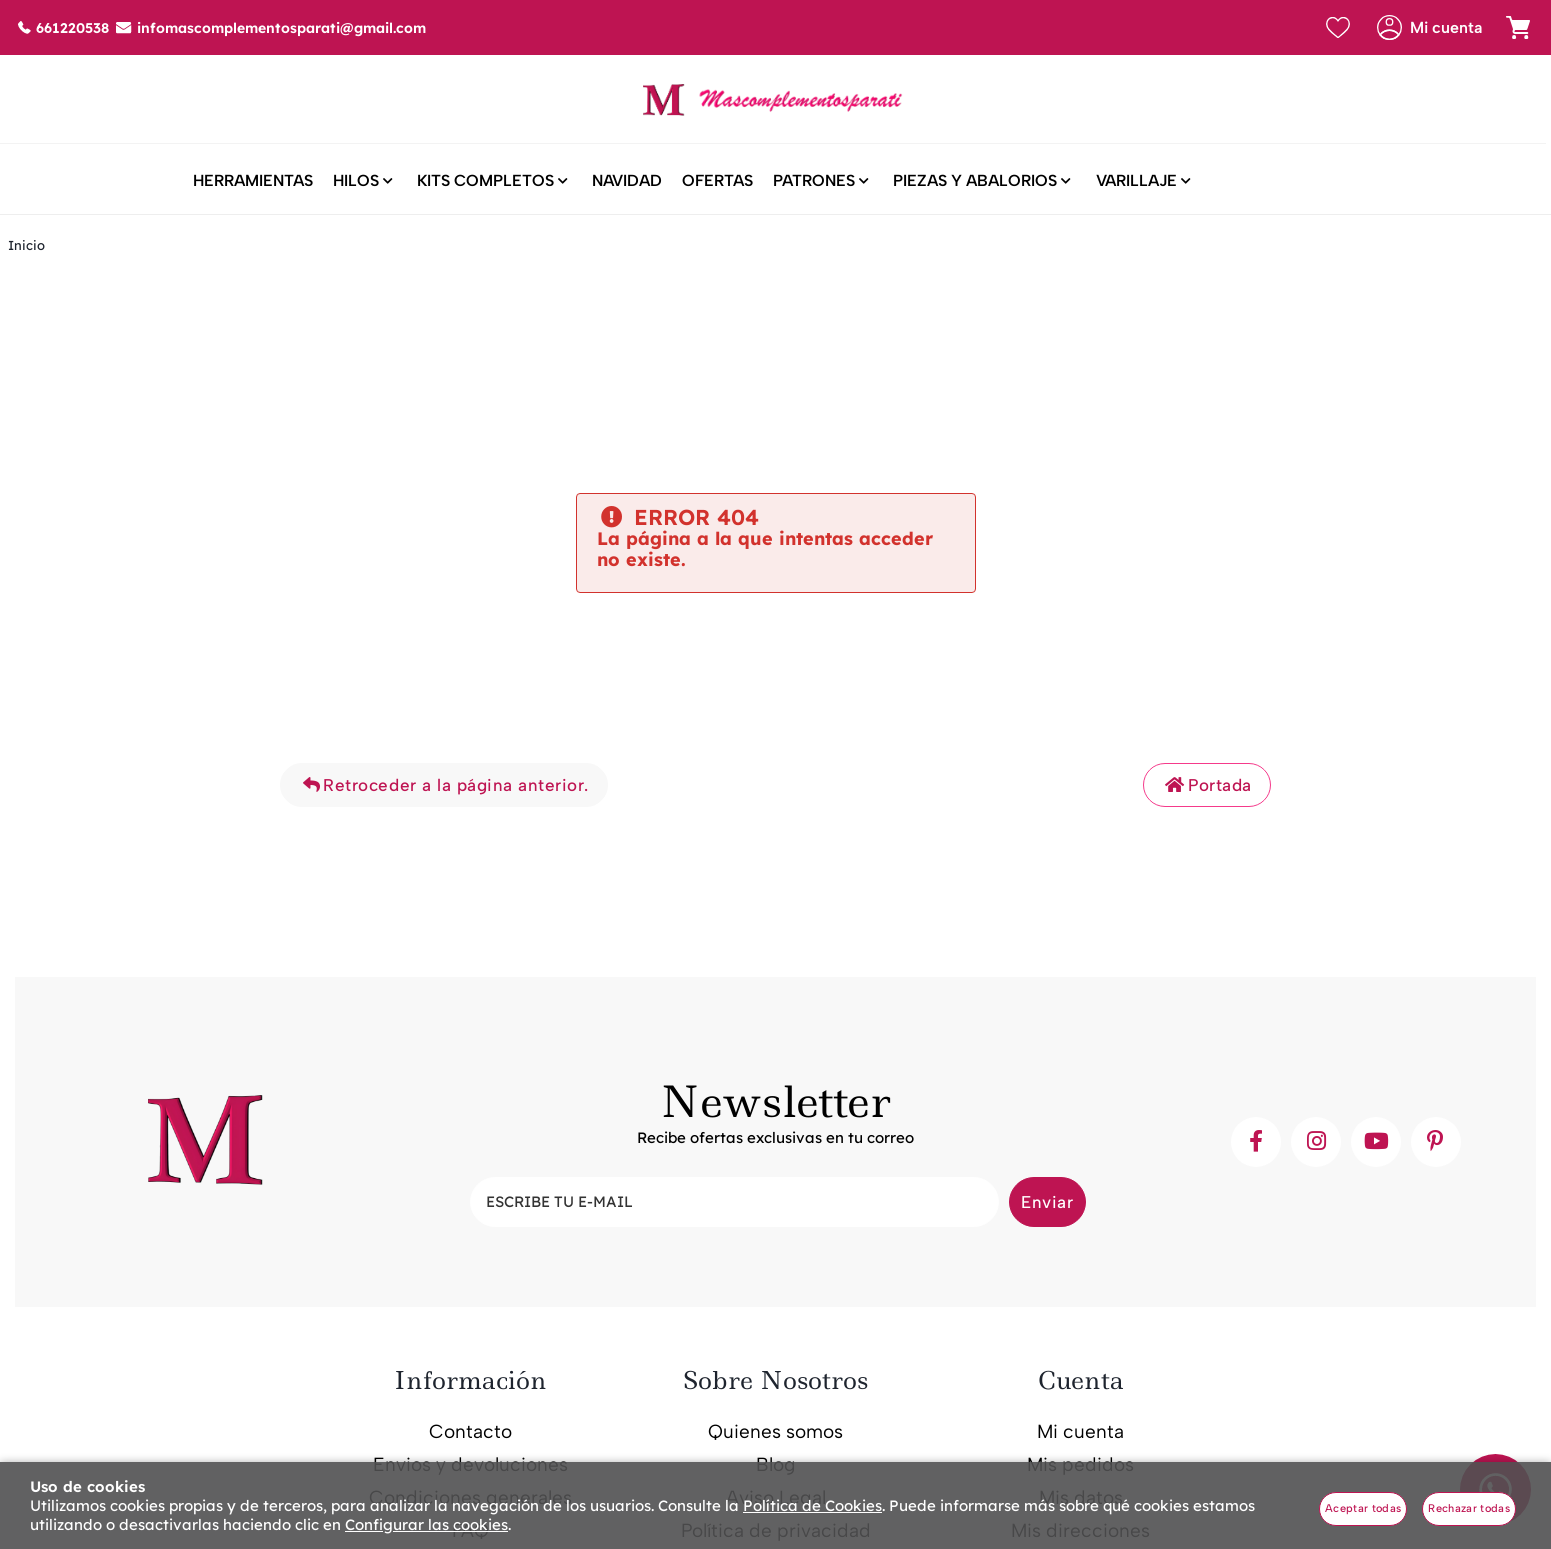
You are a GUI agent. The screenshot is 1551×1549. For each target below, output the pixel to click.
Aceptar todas (1363, 1508)
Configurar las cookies (426, 1524)
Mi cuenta (1080, 1432)
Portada (1207, 787)
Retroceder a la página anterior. (444, 787)
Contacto (470, 1432)
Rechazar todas (1469, 1508)
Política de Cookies (812, 1505)
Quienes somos (775, 1432)
